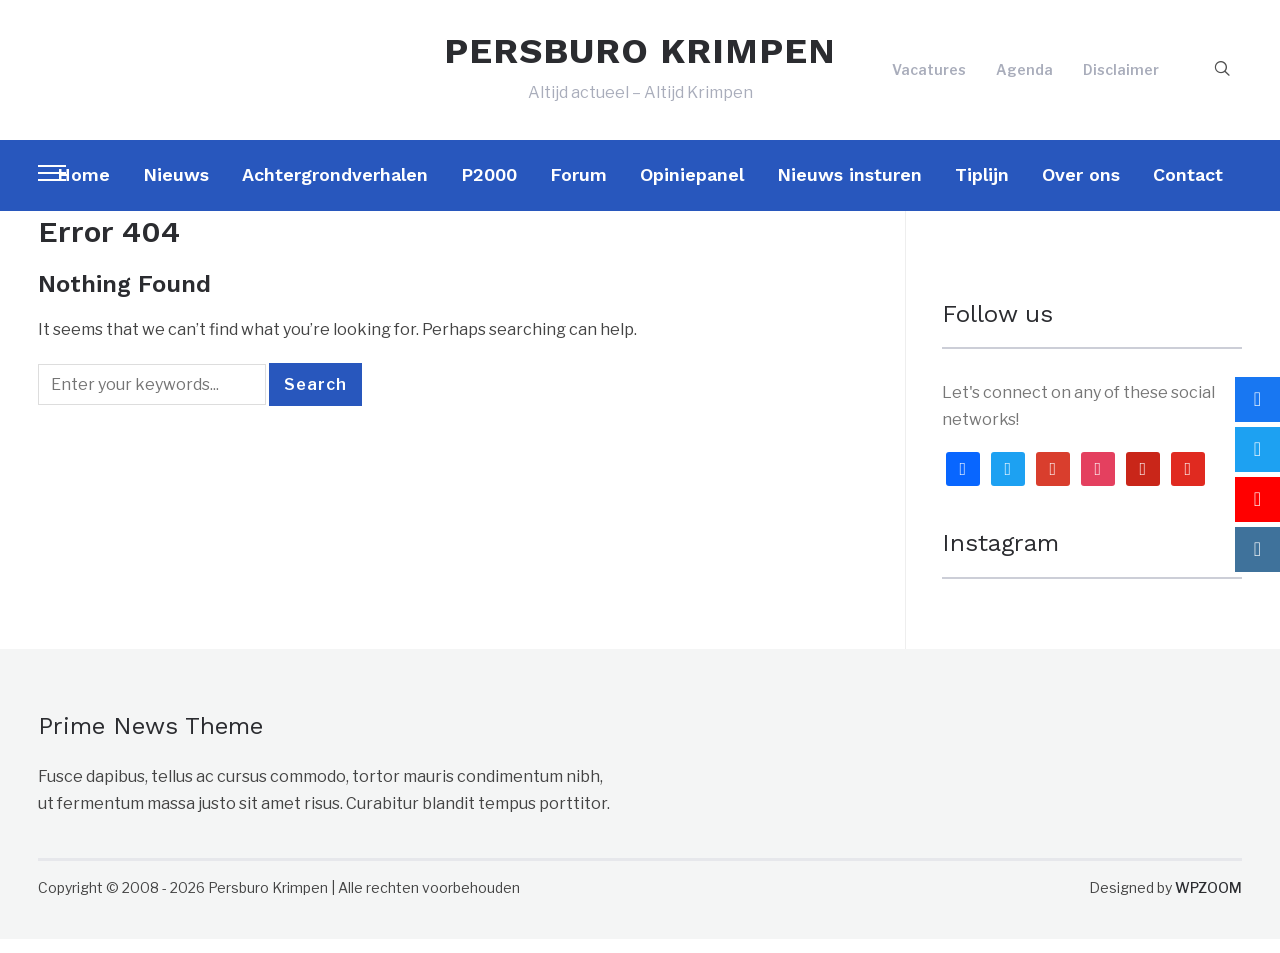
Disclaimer (1121, 76)
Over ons (1081, 187)
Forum (578, 187)
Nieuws (176, 187)
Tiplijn (982, 187)
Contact (1188, 187)
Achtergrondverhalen (335, 187)
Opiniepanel (692, 187)
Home (83, 187)
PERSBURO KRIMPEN (640, 58)
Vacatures (929, 76)
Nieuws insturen (849, 187)
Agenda (1024, 76)
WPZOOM (1208, 900)
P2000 (489, 187)
